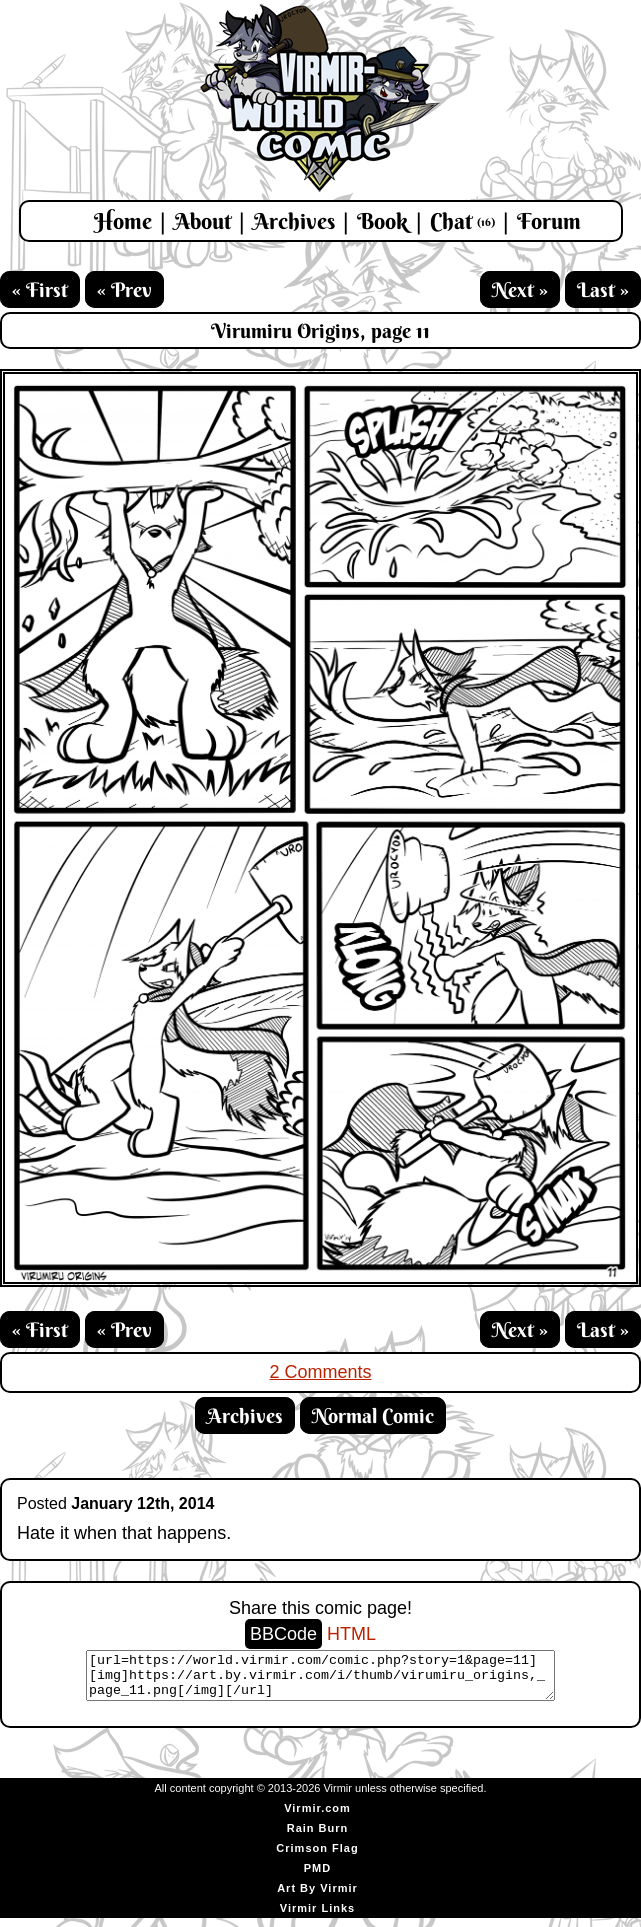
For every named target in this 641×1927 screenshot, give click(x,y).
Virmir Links (317, 1917)
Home (123, 221)
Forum (549, 221)
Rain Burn (318, 1837)
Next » (520, 289)
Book (382, 221)
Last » (603, 289)
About (202, 221)
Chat (462, 221)
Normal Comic (373, 1415)
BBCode (283, 1634)
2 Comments (320, 1372)
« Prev (124, 289)
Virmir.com (317, 1817)
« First (40, 289)
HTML (351, 1634)
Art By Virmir (317, 1897)
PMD (317, 1877)
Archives (294, 221)
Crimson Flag (317, 1857)
